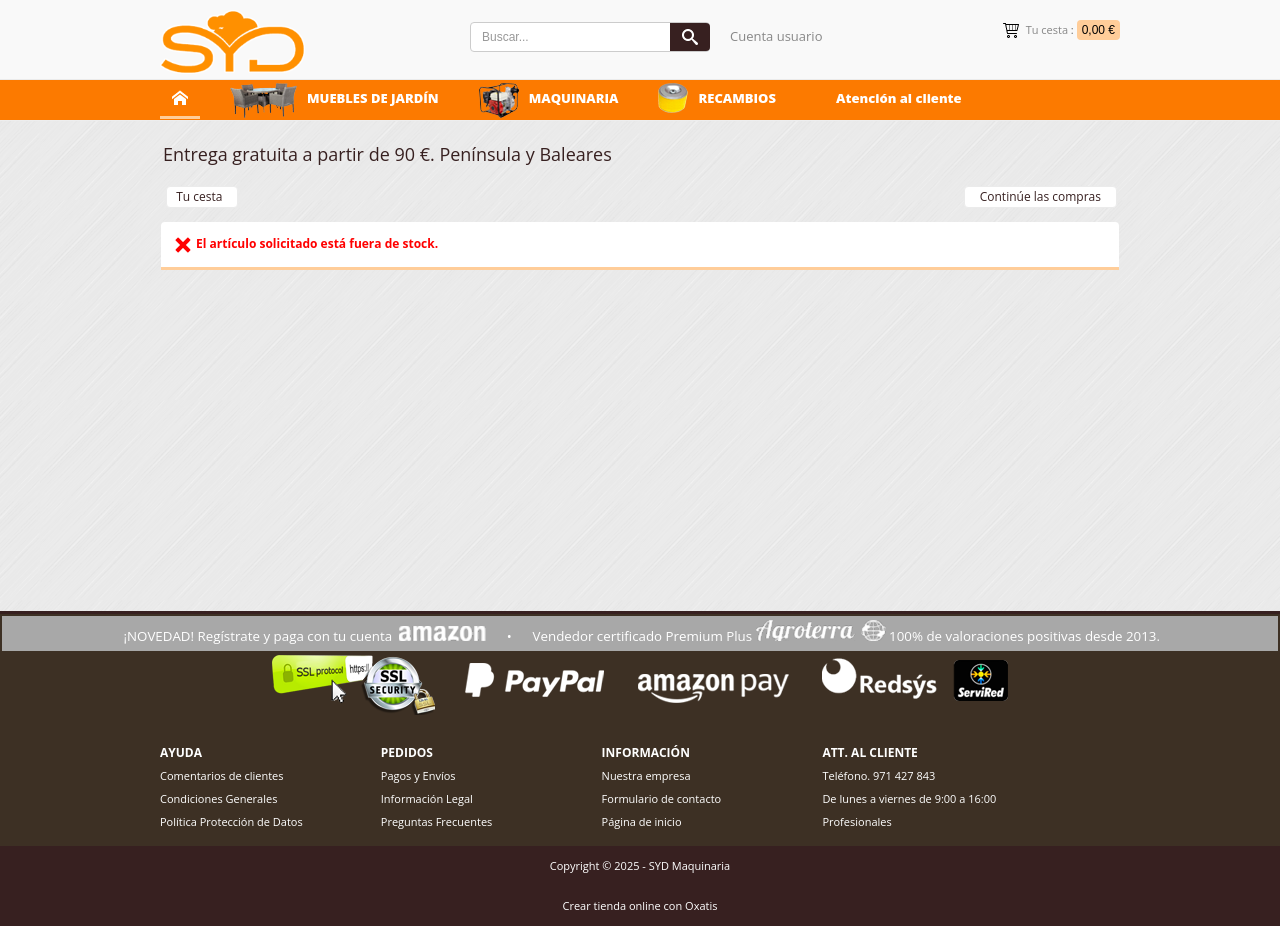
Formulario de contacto (662, 798)
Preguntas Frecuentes (437, 821)
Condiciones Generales (218, 798)
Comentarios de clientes (222, 775)
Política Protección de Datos (231, 821)
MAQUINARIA (574, 98)
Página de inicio (642, 821)
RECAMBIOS (737, 98)
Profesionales (856, 821)
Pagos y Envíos (418, 775)
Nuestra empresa (646, 775)
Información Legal (427, 798)
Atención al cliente (899, 98)
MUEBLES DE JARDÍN (373, 98)
